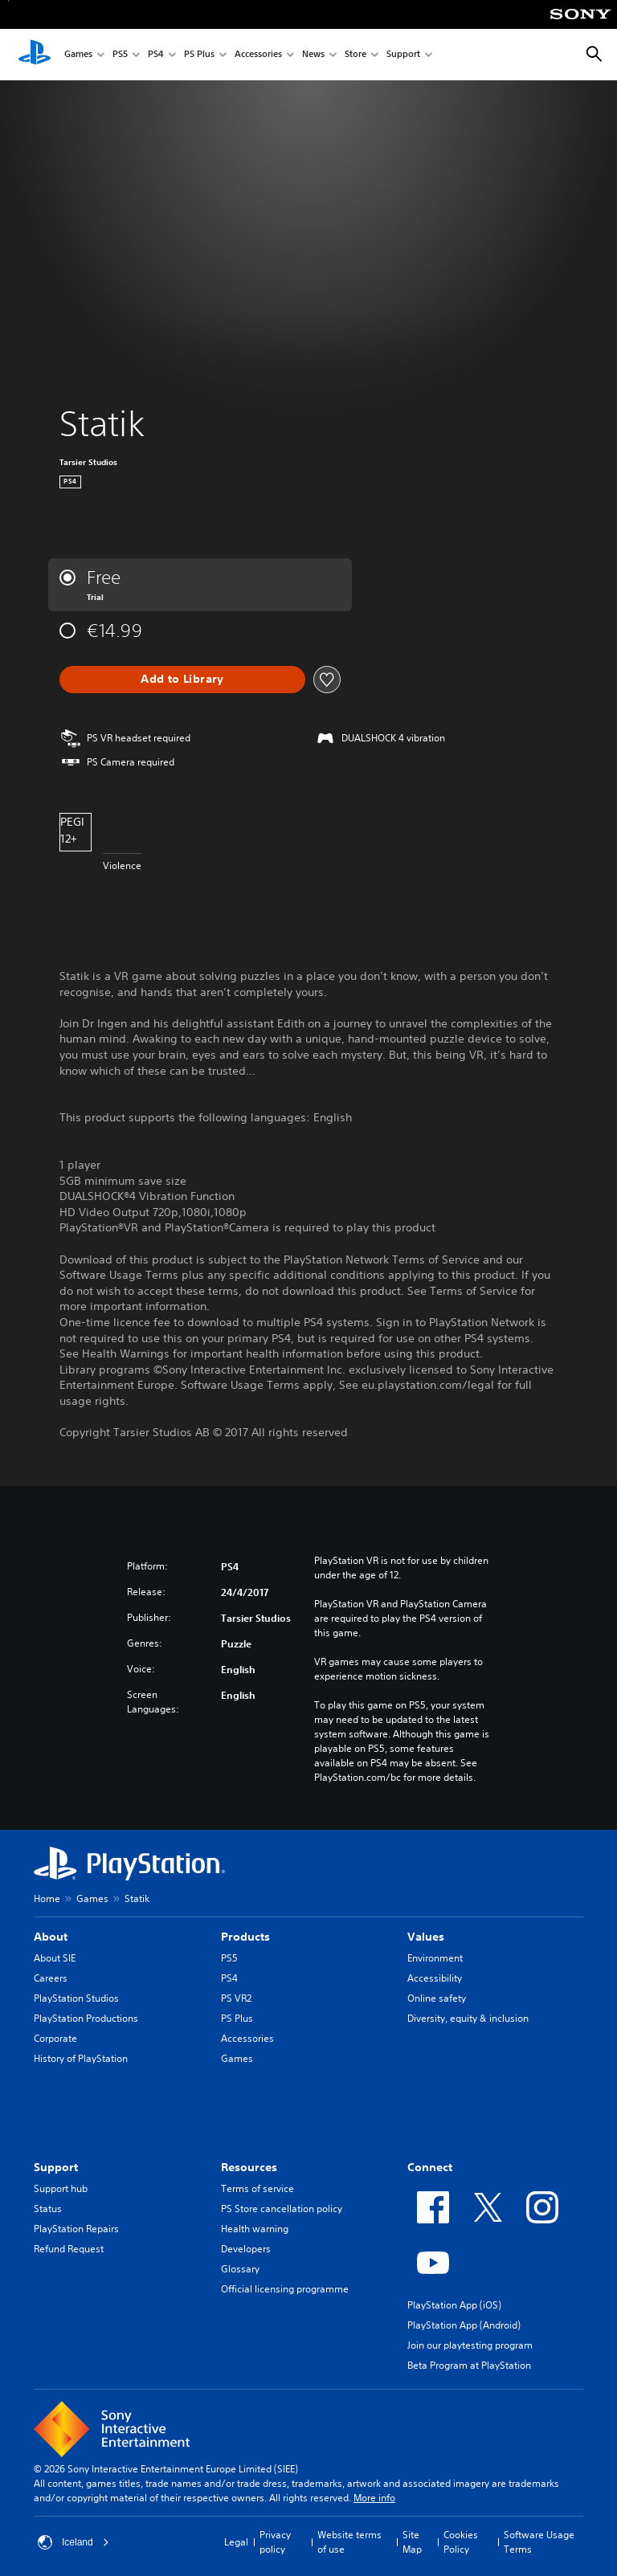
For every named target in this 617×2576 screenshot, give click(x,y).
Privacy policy (275, 2542)
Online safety (436, 1998)
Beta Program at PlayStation (469, 2365)
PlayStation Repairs (76, 2228)
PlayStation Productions (86, 2018)
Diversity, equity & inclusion (468, 2018)
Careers (50, 1978)
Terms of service (257, 2188)
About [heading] (50, 1936)
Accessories (258, 55)
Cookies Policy (460, 2542)
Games (78, 55)
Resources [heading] (249, 2167)
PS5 (120, 55)
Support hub (61, 2188)
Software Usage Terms (539, 2542)
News (313, 55)
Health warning (254, 2228)
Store (355, 55)
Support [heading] (56, 2167)
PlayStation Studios (76, 1998)
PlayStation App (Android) (464, 2325)
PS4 (156, 55)
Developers (246, 2249)
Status (48, 2208)
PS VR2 (236, 1998)
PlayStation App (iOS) (454, 2305)
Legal (236, 2542)
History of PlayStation (81, 2058)
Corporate (55, 2038)
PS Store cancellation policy (281, 2208)
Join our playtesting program (470, 2345)
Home (47, 1898)
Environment (435, 1958)
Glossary (240, 2269)
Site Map (412, 2542)
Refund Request (69, 2249)
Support (403, 55)
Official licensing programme (285, 2289)
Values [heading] (425, 1936)
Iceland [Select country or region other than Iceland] (73, 2542)
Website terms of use (349, 2542)
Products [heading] (245, 1936)
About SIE (55, 1958)
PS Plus (199, 55)
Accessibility (434, 1978)
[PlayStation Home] (34, 54)
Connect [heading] (429, 2167)
